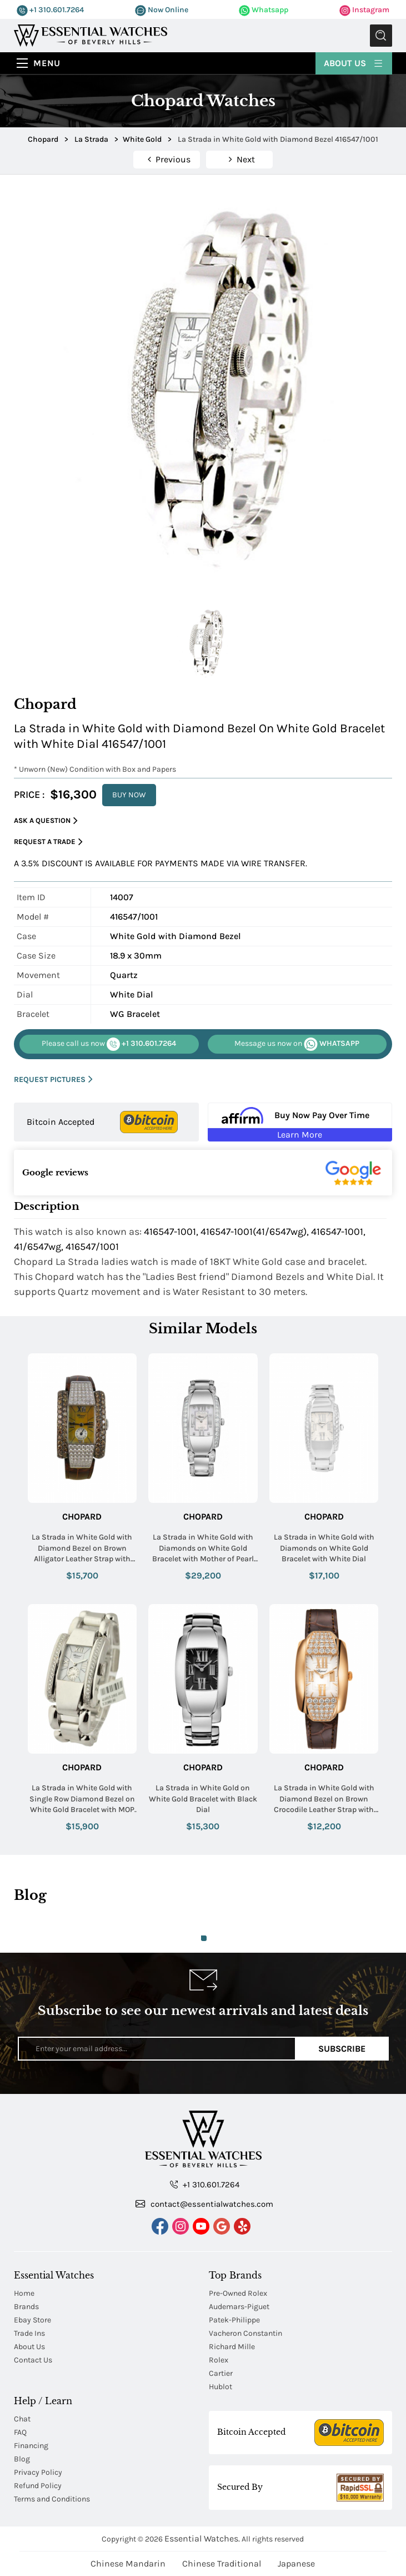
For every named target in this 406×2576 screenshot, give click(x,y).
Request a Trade (48, 842)
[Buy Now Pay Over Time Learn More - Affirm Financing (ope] (300, 1122)
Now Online (161, 9)
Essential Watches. (202, 2538)
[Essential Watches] (90, 34)
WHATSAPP (296, 1044)
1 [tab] (204, 1938)
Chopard (82, 1516)
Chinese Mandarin (128, 2563)
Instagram (364, 9)
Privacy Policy (38, 2472)
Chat (22, 2419)
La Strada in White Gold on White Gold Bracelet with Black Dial (203, 1798)
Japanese (296, 2563)
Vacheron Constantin (245, 2333)
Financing (31, 2445)
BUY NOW (129, 795)
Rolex (218, 2360)
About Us (354, 62)
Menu (47, 63)
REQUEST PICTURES (53, 1079)
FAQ (20, 2432)
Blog (22, 2459)
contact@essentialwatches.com (204, 2203)
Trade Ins (29, 2333)
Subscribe (341, 2048)
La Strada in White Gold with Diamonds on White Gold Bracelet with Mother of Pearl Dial (203, 1548)
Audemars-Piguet (239, 2306)
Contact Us (33, 2360)
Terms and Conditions (52, 2499)
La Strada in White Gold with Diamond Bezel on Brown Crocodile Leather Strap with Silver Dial (324, 1799)
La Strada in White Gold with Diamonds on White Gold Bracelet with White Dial (324, 1548)
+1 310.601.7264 (50, 9)
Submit (381, 35)
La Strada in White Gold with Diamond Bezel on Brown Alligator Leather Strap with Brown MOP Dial (82, 1548)
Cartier (221, 2373)
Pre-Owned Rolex (238, 2293)
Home (24, 2293)
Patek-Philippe (234, 2320)
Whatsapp (263, 9)
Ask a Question (46, 821)
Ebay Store (32, 2320)
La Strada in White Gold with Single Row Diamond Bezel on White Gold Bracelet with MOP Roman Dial (82, 1799)
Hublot (220, 2386)
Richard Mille (232, 2346)
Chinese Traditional (221, 2563)
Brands (26, 2306)
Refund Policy (38, 2485)
